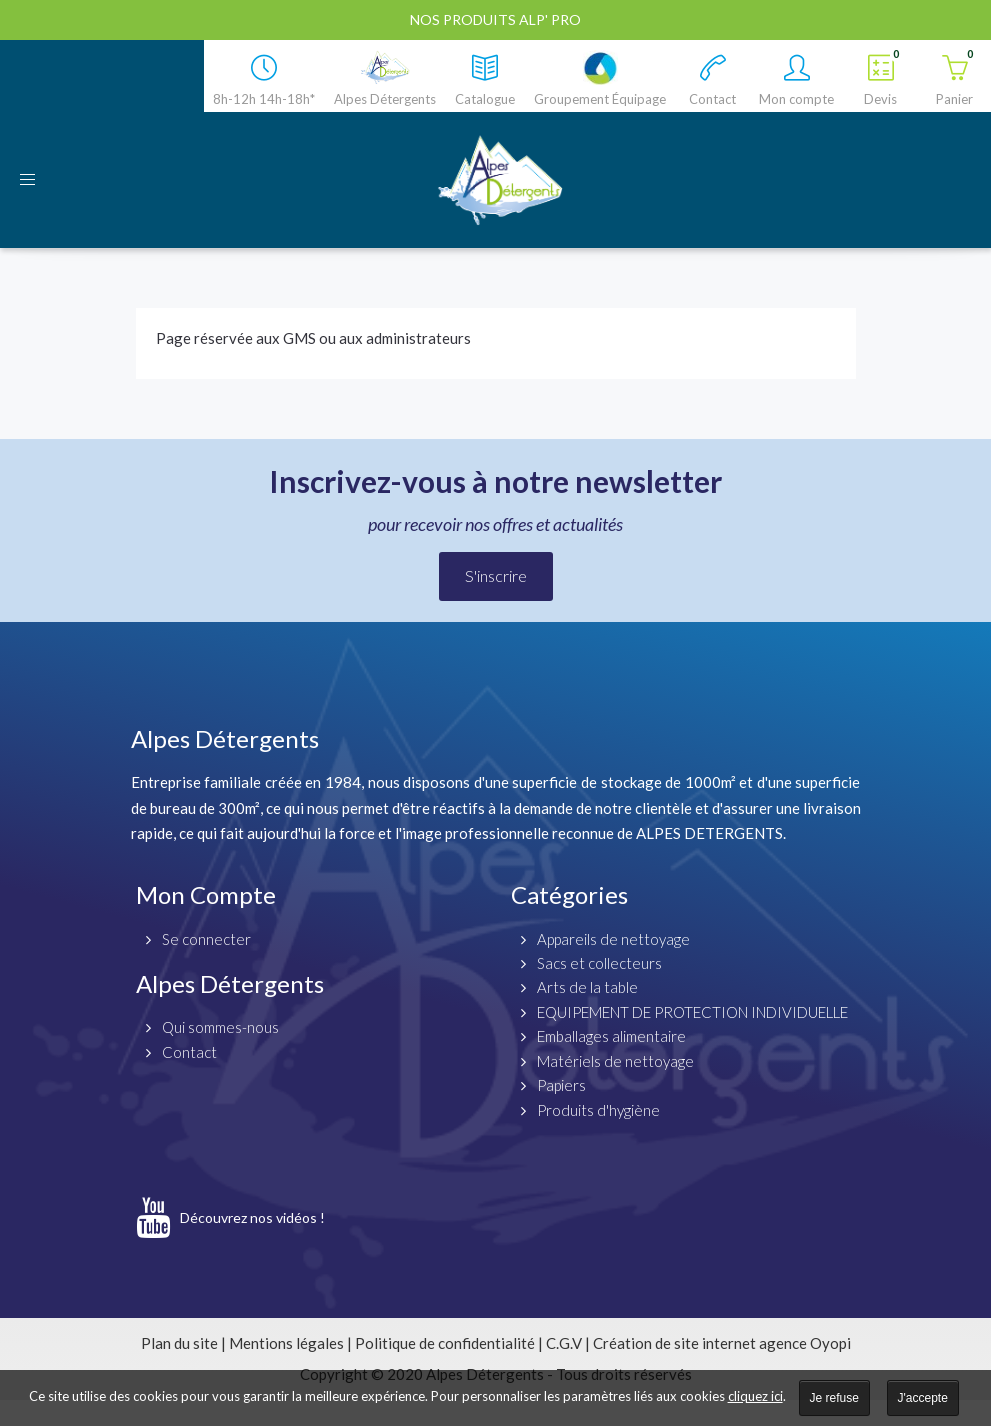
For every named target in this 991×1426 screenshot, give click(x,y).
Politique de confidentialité (445, 1343)
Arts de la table (587, 987)
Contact (189, 1052)
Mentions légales (286, 1343)
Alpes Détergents (230, 983)
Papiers (561, 1085)
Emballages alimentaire (611, 1036)
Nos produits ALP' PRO (495, 19)
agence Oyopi (805, 1343)
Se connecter (206, 939)
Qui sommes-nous (220, 1027)
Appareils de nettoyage (613, 939)
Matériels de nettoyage (615, 1061)
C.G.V (564, 1343)
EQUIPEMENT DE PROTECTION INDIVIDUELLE (692, 1012)
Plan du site (179, 1343)
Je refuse (834, 1398)
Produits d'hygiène (598, 1110)
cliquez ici (755, 1396)
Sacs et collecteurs (599, 963)
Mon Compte (206, 894)
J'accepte (923, 1398)
